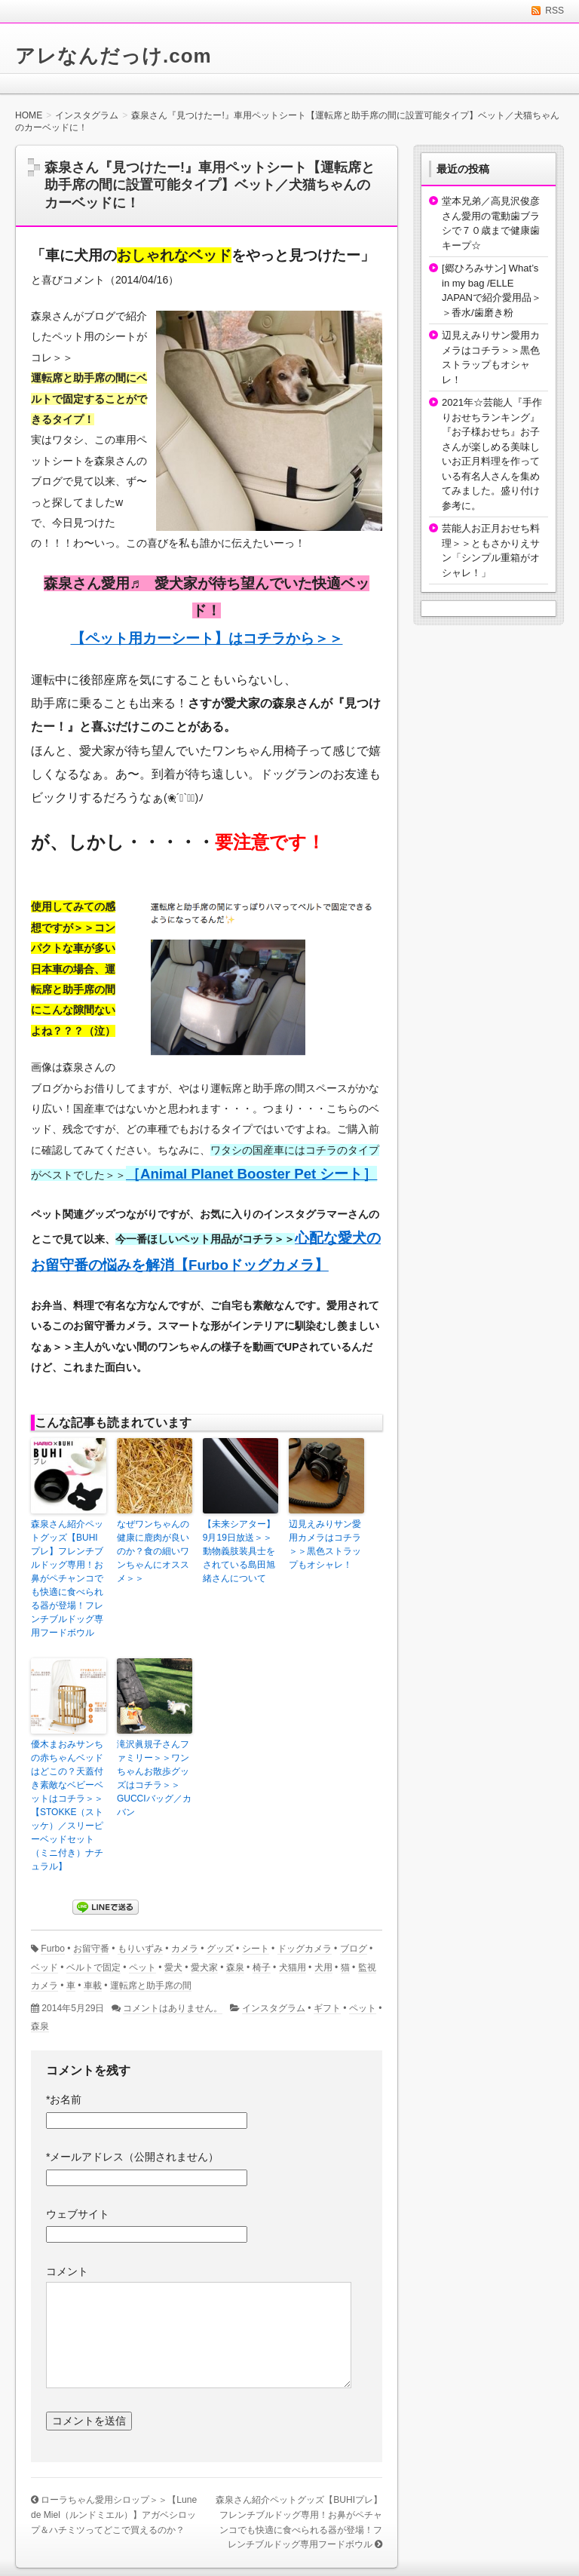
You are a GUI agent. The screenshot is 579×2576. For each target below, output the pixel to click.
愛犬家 (204, 1967)
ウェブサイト (77, 2214)
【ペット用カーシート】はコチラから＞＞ (207, 638)
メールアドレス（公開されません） (132, 2157)
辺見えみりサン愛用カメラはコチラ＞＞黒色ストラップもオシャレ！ (325, 1544)
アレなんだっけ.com (113, 55)
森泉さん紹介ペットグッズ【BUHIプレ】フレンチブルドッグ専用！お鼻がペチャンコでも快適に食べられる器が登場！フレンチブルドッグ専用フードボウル (67, 1578)
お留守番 (91, 1948)
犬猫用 (292, 1967)
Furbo (53, 1948)
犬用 (323, 1967)
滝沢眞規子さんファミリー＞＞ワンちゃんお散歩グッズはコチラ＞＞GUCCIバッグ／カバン (154, 1778)
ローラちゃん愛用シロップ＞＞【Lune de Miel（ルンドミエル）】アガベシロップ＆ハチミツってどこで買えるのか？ (114, 2515)
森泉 (235, 1967)
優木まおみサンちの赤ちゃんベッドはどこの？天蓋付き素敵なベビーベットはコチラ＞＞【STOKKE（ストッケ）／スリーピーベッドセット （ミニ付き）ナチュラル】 (67, 1805)
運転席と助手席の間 (150, 1985)
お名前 (63, 2099)
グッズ (220, 1948)
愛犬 (173, 1967)
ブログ (353, 1948)
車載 (93, 1985)
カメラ (184, 1948)
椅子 (262, 1967)
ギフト (327, 2008)
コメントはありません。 (172, 2008)
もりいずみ (140, 1948)
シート (255, 1948)
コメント (67, 2271)
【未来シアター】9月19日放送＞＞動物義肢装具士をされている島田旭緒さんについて (239, 1551)
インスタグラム (273, 2008)
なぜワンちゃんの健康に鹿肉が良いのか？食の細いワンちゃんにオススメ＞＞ (153, 1551)
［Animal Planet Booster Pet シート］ (251, 1174)
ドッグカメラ (304, 1948)
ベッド (44, 1967)
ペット (142, 1967)
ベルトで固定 (93, 1967)
